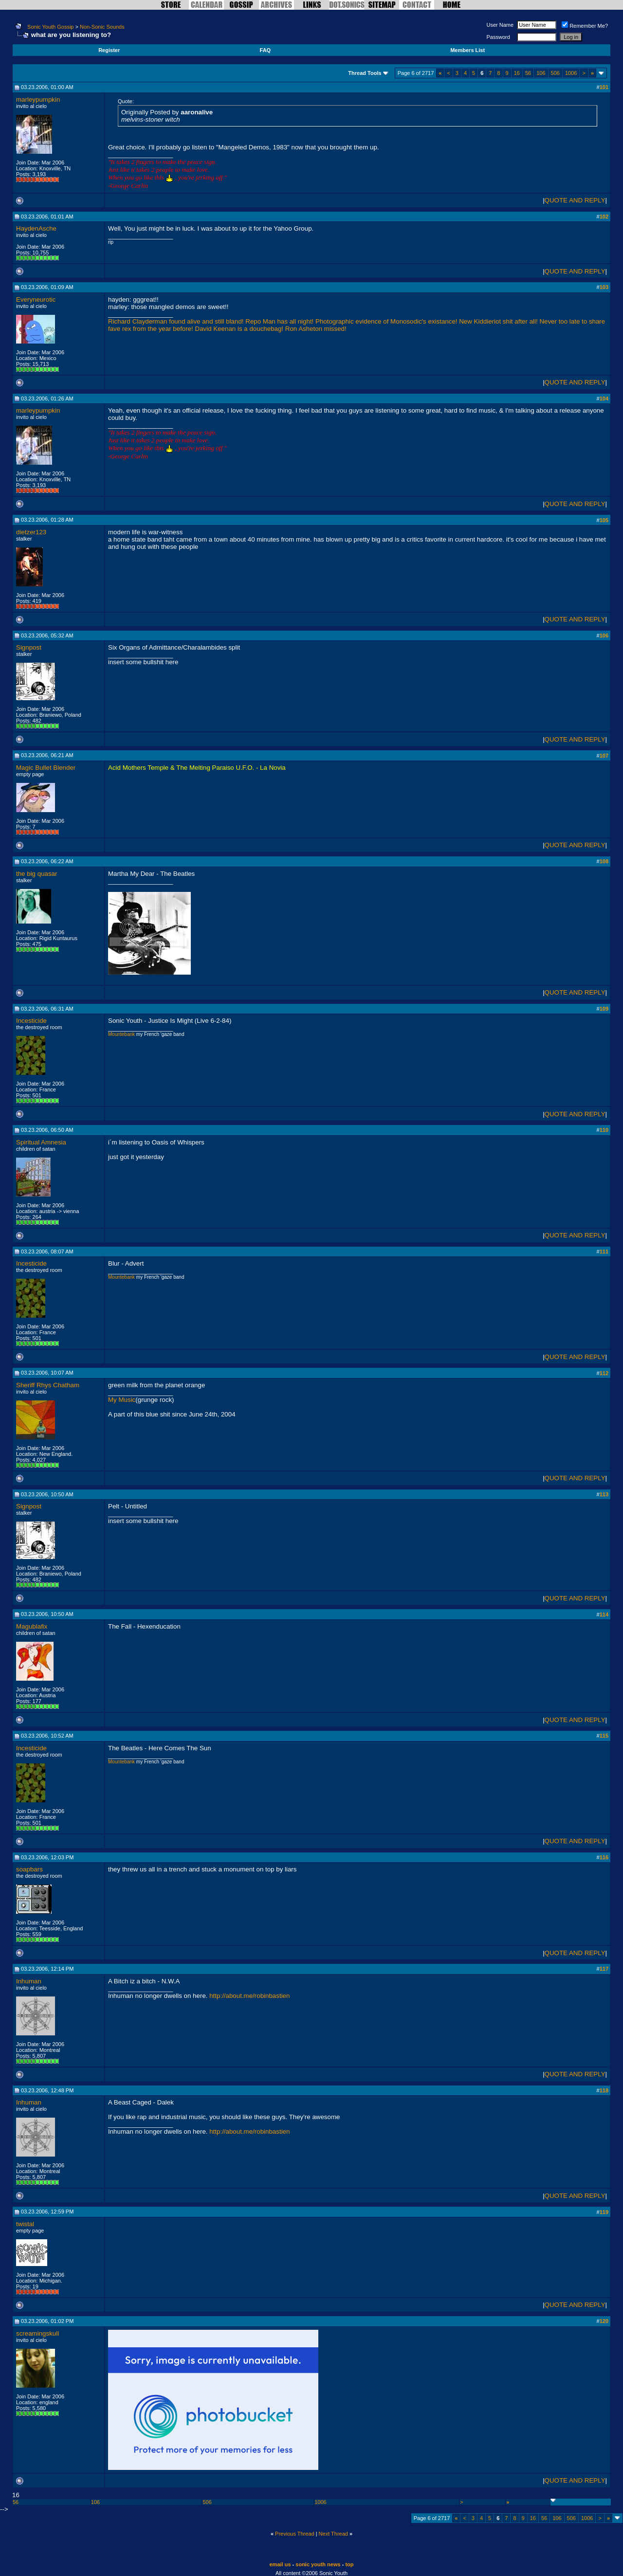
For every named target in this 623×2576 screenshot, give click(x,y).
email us (280, 2564)
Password (498, 37)
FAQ (265, 50)
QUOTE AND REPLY (575, 200)
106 (540, 73)
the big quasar (36, 873)
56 (528, 73)
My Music (121, 1399)
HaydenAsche (36, 228)
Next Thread (333, 2534)
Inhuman (28, 1981)
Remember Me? (585, 26)
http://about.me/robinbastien (249, 1995)
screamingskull (37, 2333)
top (349, 2564)
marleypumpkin (38, 99)
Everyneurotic (36, 299)
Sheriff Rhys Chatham (47, 1385)
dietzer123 (31, 532)
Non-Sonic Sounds (102, 27)
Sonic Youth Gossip (50, 27)
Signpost (28, 647)
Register (109, 50)
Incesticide (31, 1020)
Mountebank (121, 1034)
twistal (25, 2224)
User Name (500, 25)
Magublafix (31, 1626)
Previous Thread (294, 2534)
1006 (571, 73)
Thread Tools (364, 73)
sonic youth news (317, 2564)
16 (517, 73)
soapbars (29, 1869)
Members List (467, 50)
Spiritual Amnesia (41, 1142)
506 (555, 73)
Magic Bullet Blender (45, 767)
